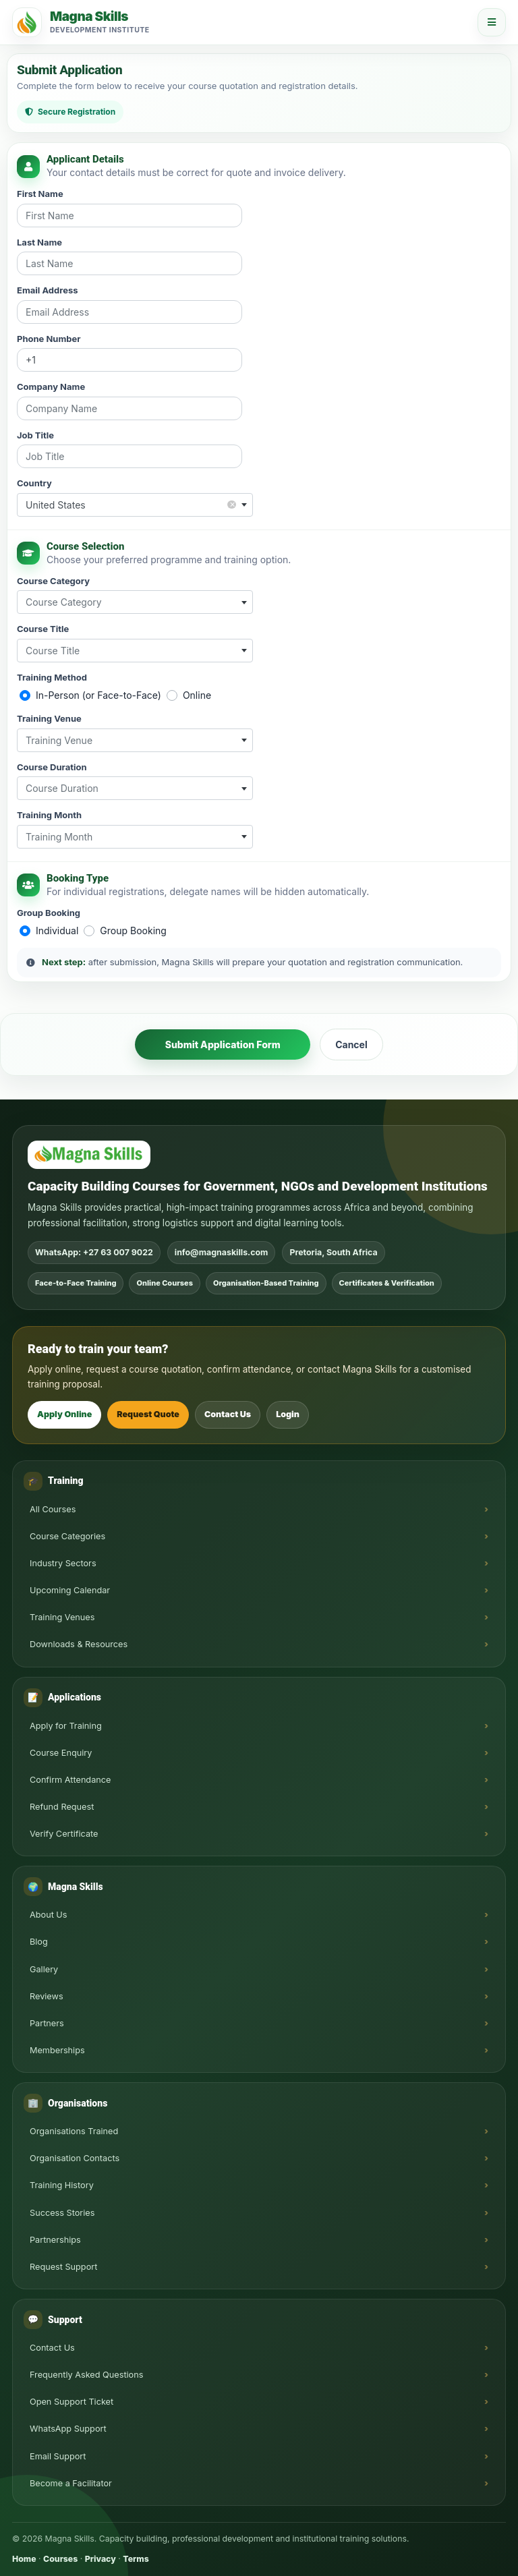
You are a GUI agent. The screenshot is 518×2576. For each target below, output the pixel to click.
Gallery (44, 1969)
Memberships (57, 2050)
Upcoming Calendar (70, 1590)
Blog (39, 1942)
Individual (57, 930)
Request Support (63, 2267)
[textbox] (135, 602)
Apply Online (64, 1414)
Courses (60, 2559)
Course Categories (67, 1536)
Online (197, 695)
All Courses (53, 1509)
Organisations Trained (74, 2131)
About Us (48, 1915)
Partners (47, 2023)
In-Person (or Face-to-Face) (98, 695)
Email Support (58, 2456)
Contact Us (227, 1414)
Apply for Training (66, 1726)
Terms (135, 2559)
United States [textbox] (131, 504)
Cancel (351, 1044)
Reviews (46, 1996)
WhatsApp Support (68, 2429)
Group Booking (133, 930)
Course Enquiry (61, 1753)
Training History (62, 2185)
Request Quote (148, 1414)
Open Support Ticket (71, 2402)
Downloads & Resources (78, 1644)
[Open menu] (492, 22)
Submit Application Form (223, 1044)
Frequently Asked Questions (86, 2375)
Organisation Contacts (74, 2158)
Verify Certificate (64, 1834)
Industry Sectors (63, 1563)
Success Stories (62, 2213)
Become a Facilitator (71, 2483)
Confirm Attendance (70, 1780)
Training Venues (62, 1617)
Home (24, 2559)
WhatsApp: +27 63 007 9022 (94, 1252)
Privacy (100, 2559)
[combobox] (135, 505)
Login (287, 1414)
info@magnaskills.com (221, 1252)
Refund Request (62, 1807)
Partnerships (55, 2240)
